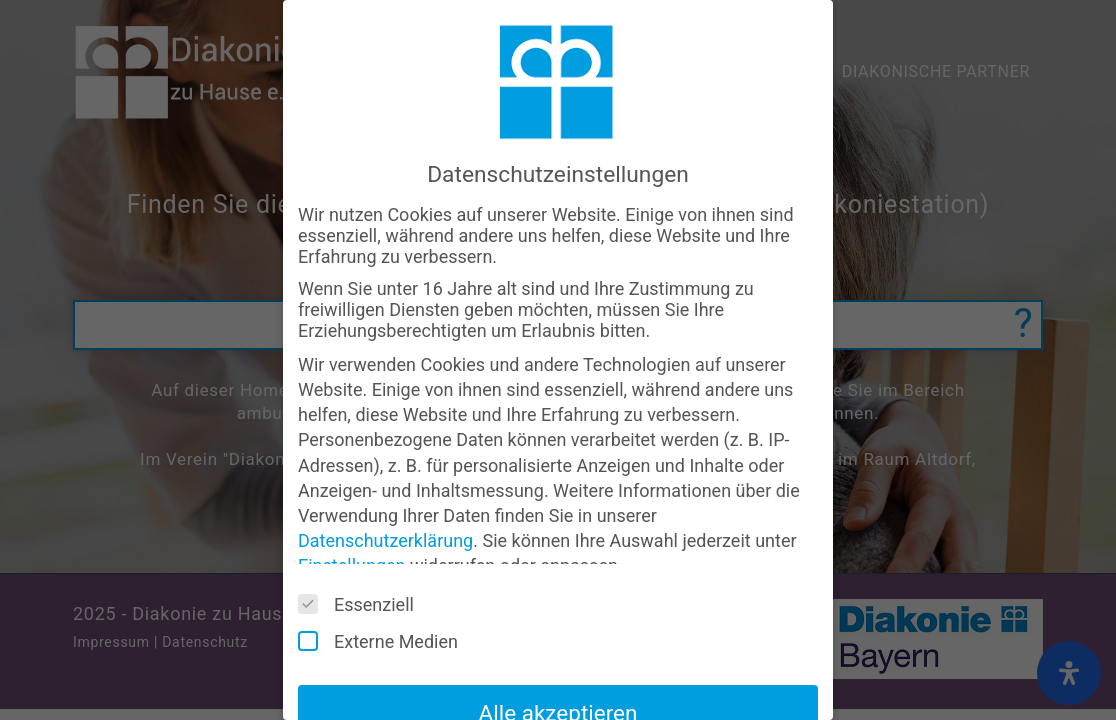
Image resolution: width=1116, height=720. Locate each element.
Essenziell (363, 604)
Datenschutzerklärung (385, 540)
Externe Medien (385, 641)
